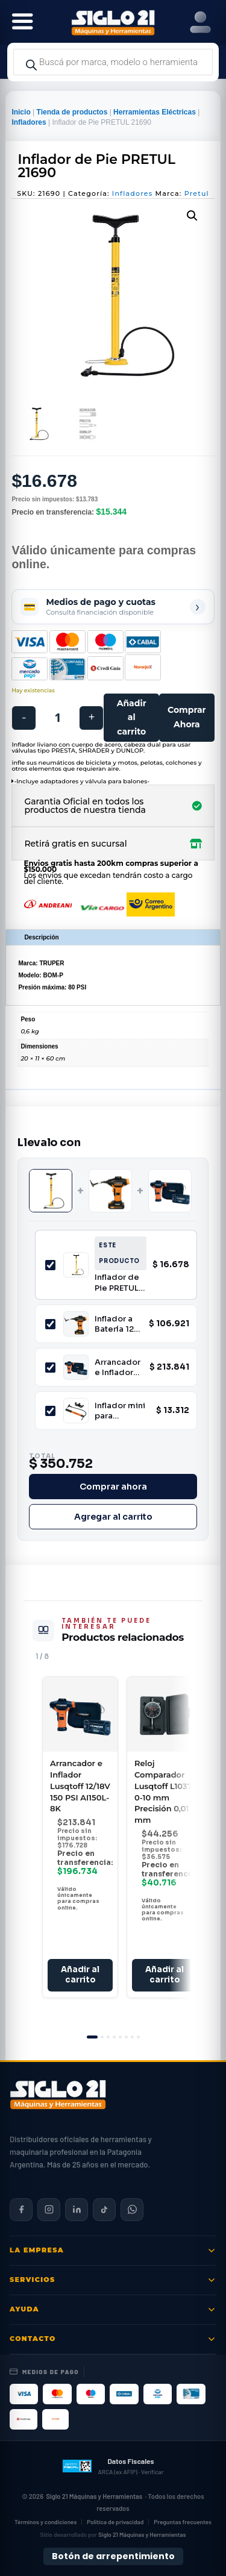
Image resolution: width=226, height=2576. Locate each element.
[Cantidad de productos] (57, 718)
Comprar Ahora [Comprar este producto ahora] (187, 717)
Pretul (196, 193)
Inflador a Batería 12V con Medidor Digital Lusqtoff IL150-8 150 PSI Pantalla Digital (118, 1324)
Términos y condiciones (45, 2521)
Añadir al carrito (131, 718)
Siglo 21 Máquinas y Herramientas (94, 2496)
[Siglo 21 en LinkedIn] (76, 2209)
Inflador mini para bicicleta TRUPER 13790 (120, 1410)
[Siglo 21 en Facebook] (21, 2209)
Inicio (20, 112)
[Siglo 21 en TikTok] (104, 2209)
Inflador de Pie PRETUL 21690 (117, 1282)
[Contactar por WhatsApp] (132, 2209)
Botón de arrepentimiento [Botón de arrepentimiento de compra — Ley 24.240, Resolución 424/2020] (113, 2556)
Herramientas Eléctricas (154, 112)
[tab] (92, 2037)
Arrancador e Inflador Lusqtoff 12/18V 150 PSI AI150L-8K (117, 1367)
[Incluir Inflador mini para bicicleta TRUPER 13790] (50, 1411)
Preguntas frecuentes (183, 2521)
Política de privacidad (115, 2521)
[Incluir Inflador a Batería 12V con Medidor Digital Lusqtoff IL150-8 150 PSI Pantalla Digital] (50, 1324)
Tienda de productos (72, 112)
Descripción (41, 937)
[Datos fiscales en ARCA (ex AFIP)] (113, 2466)
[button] (192, 216)
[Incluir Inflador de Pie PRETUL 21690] (50, 1265)
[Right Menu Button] (200, 22)
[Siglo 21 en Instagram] (48, 2209)
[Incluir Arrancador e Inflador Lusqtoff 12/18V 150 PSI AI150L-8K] (50, 1367)
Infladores (28, 122)
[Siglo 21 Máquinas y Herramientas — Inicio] (58, 2094)
